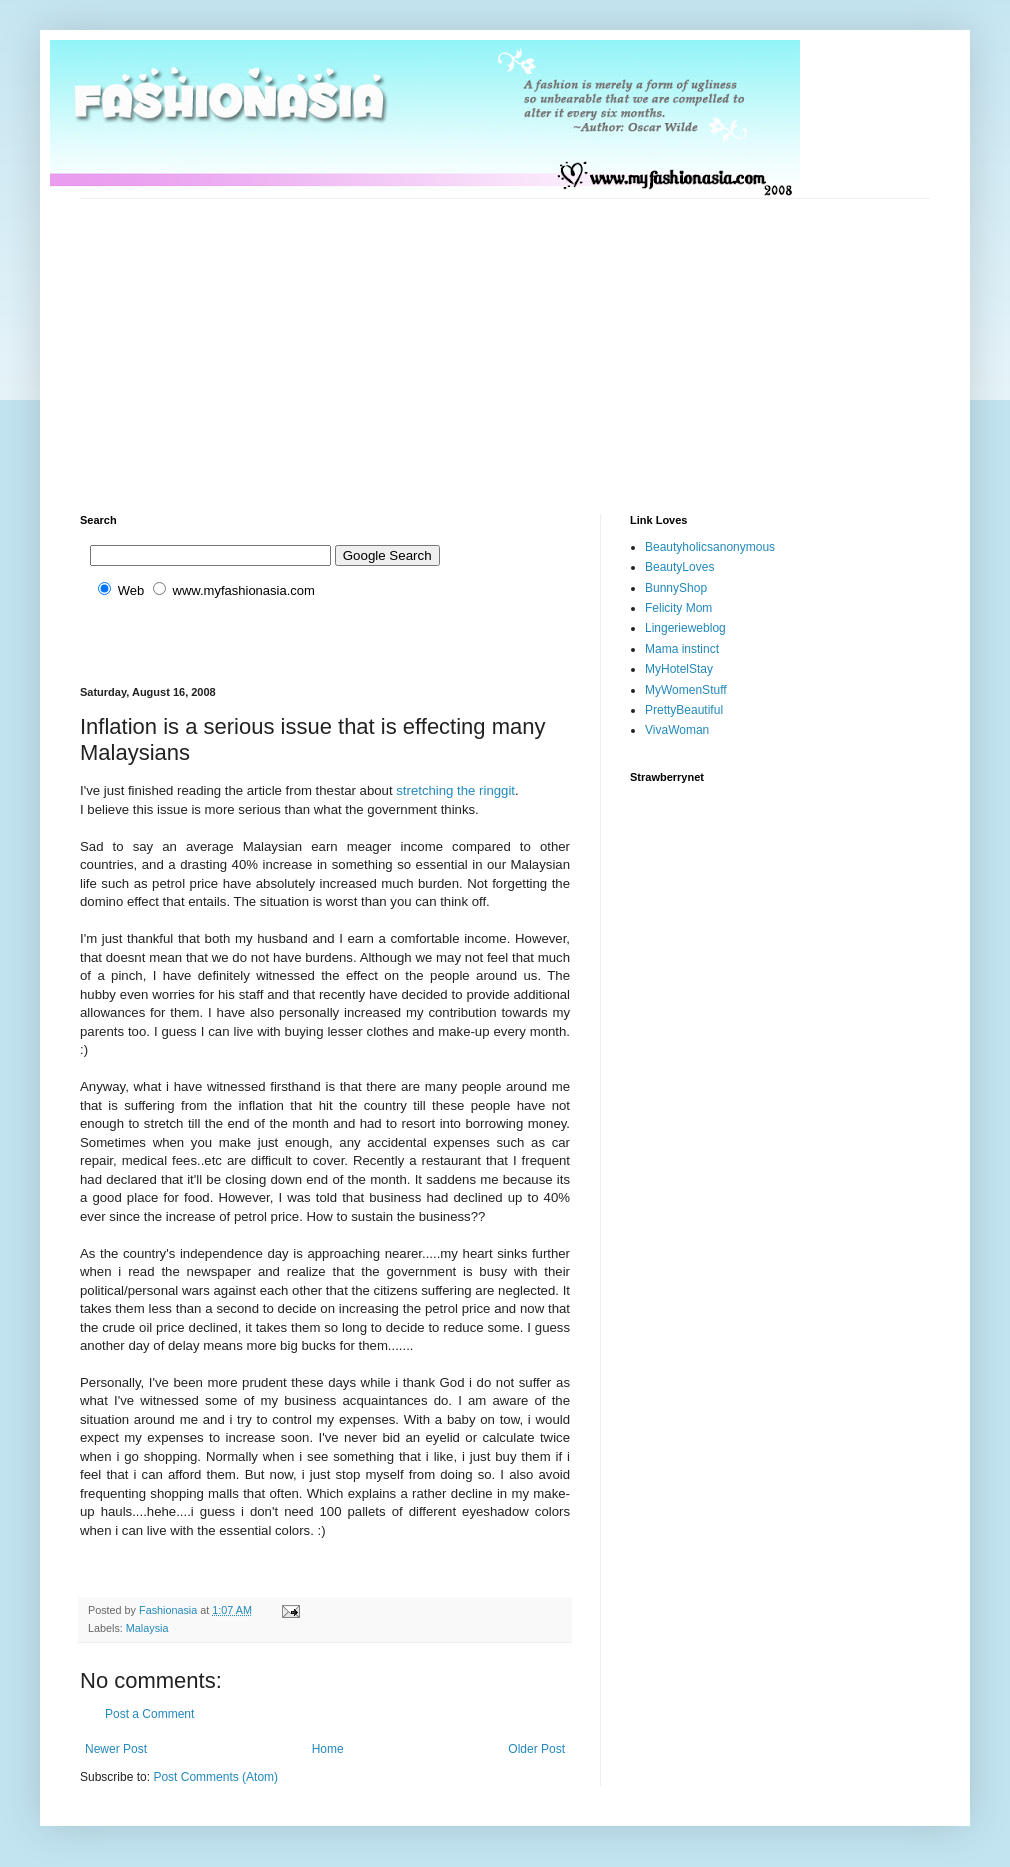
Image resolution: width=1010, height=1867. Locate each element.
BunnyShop (676, 588)
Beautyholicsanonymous (710, 547)
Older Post (536, 1749)
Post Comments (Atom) (215, 1777)
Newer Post (116, 1749)
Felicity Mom (678, 608)
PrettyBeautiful (684, 710)
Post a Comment (149, 1714)
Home (328, 1749)
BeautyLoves (679, 567)
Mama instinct (682, 649)
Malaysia (147, 1628)
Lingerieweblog (685, 628)
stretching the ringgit (455, 790)
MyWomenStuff (686, 690)
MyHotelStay (679, 669)
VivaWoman (677, 730)
